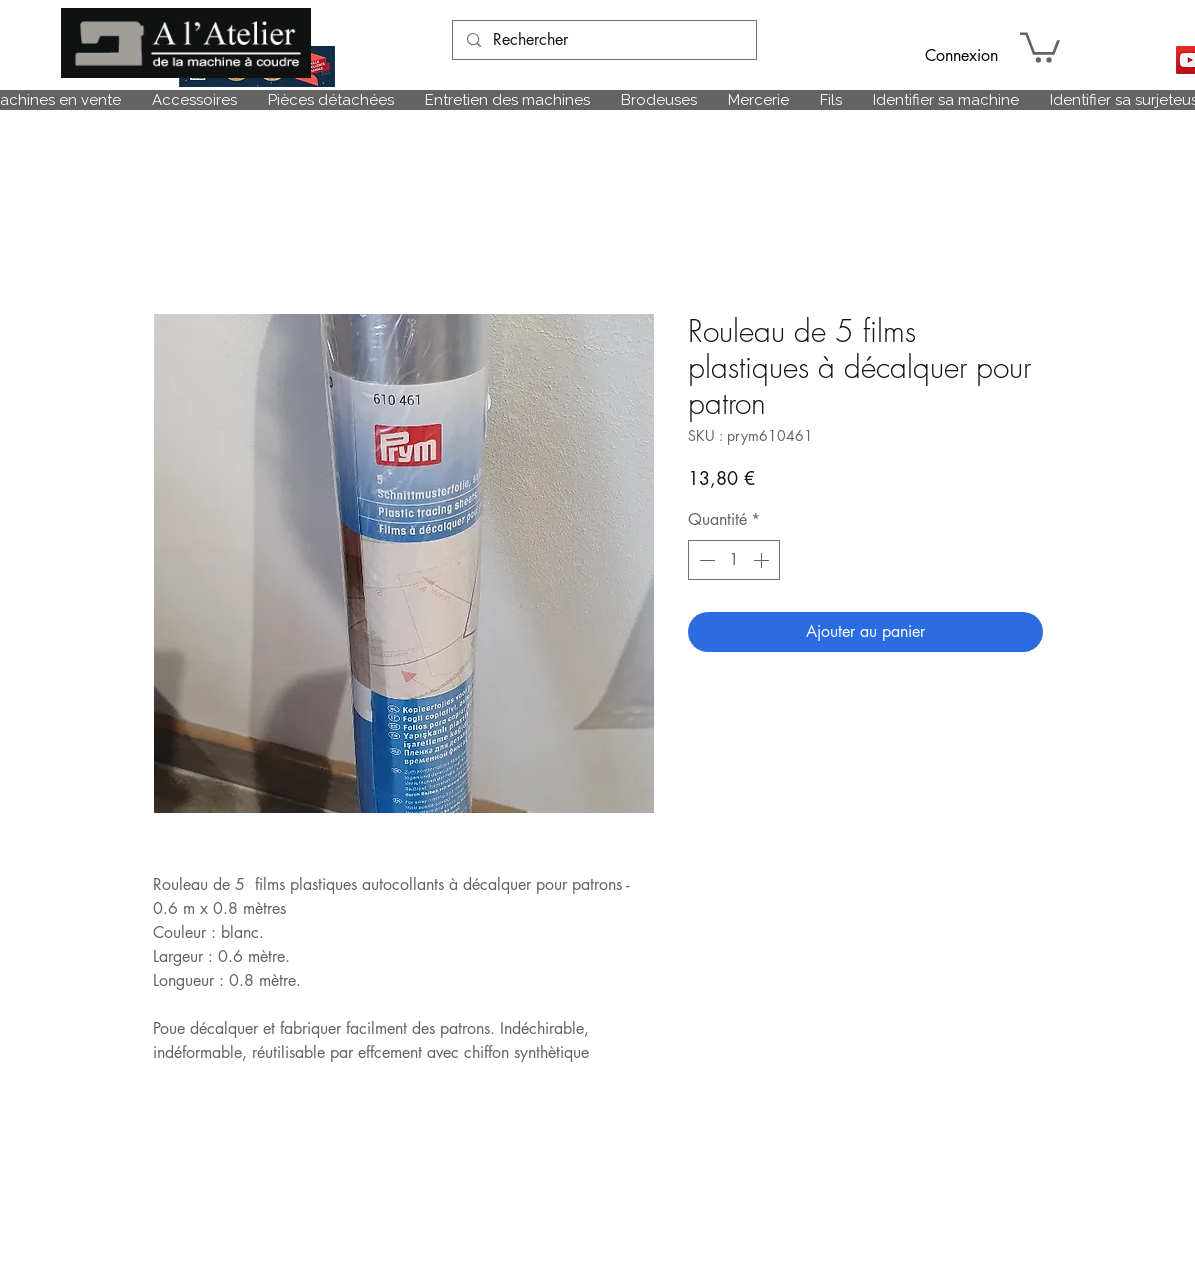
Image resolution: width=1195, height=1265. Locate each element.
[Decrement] (705, 560)
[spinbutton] (734, 560)
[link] (1040, 46)
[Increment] (763, 560)
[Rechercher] (603, 40)
